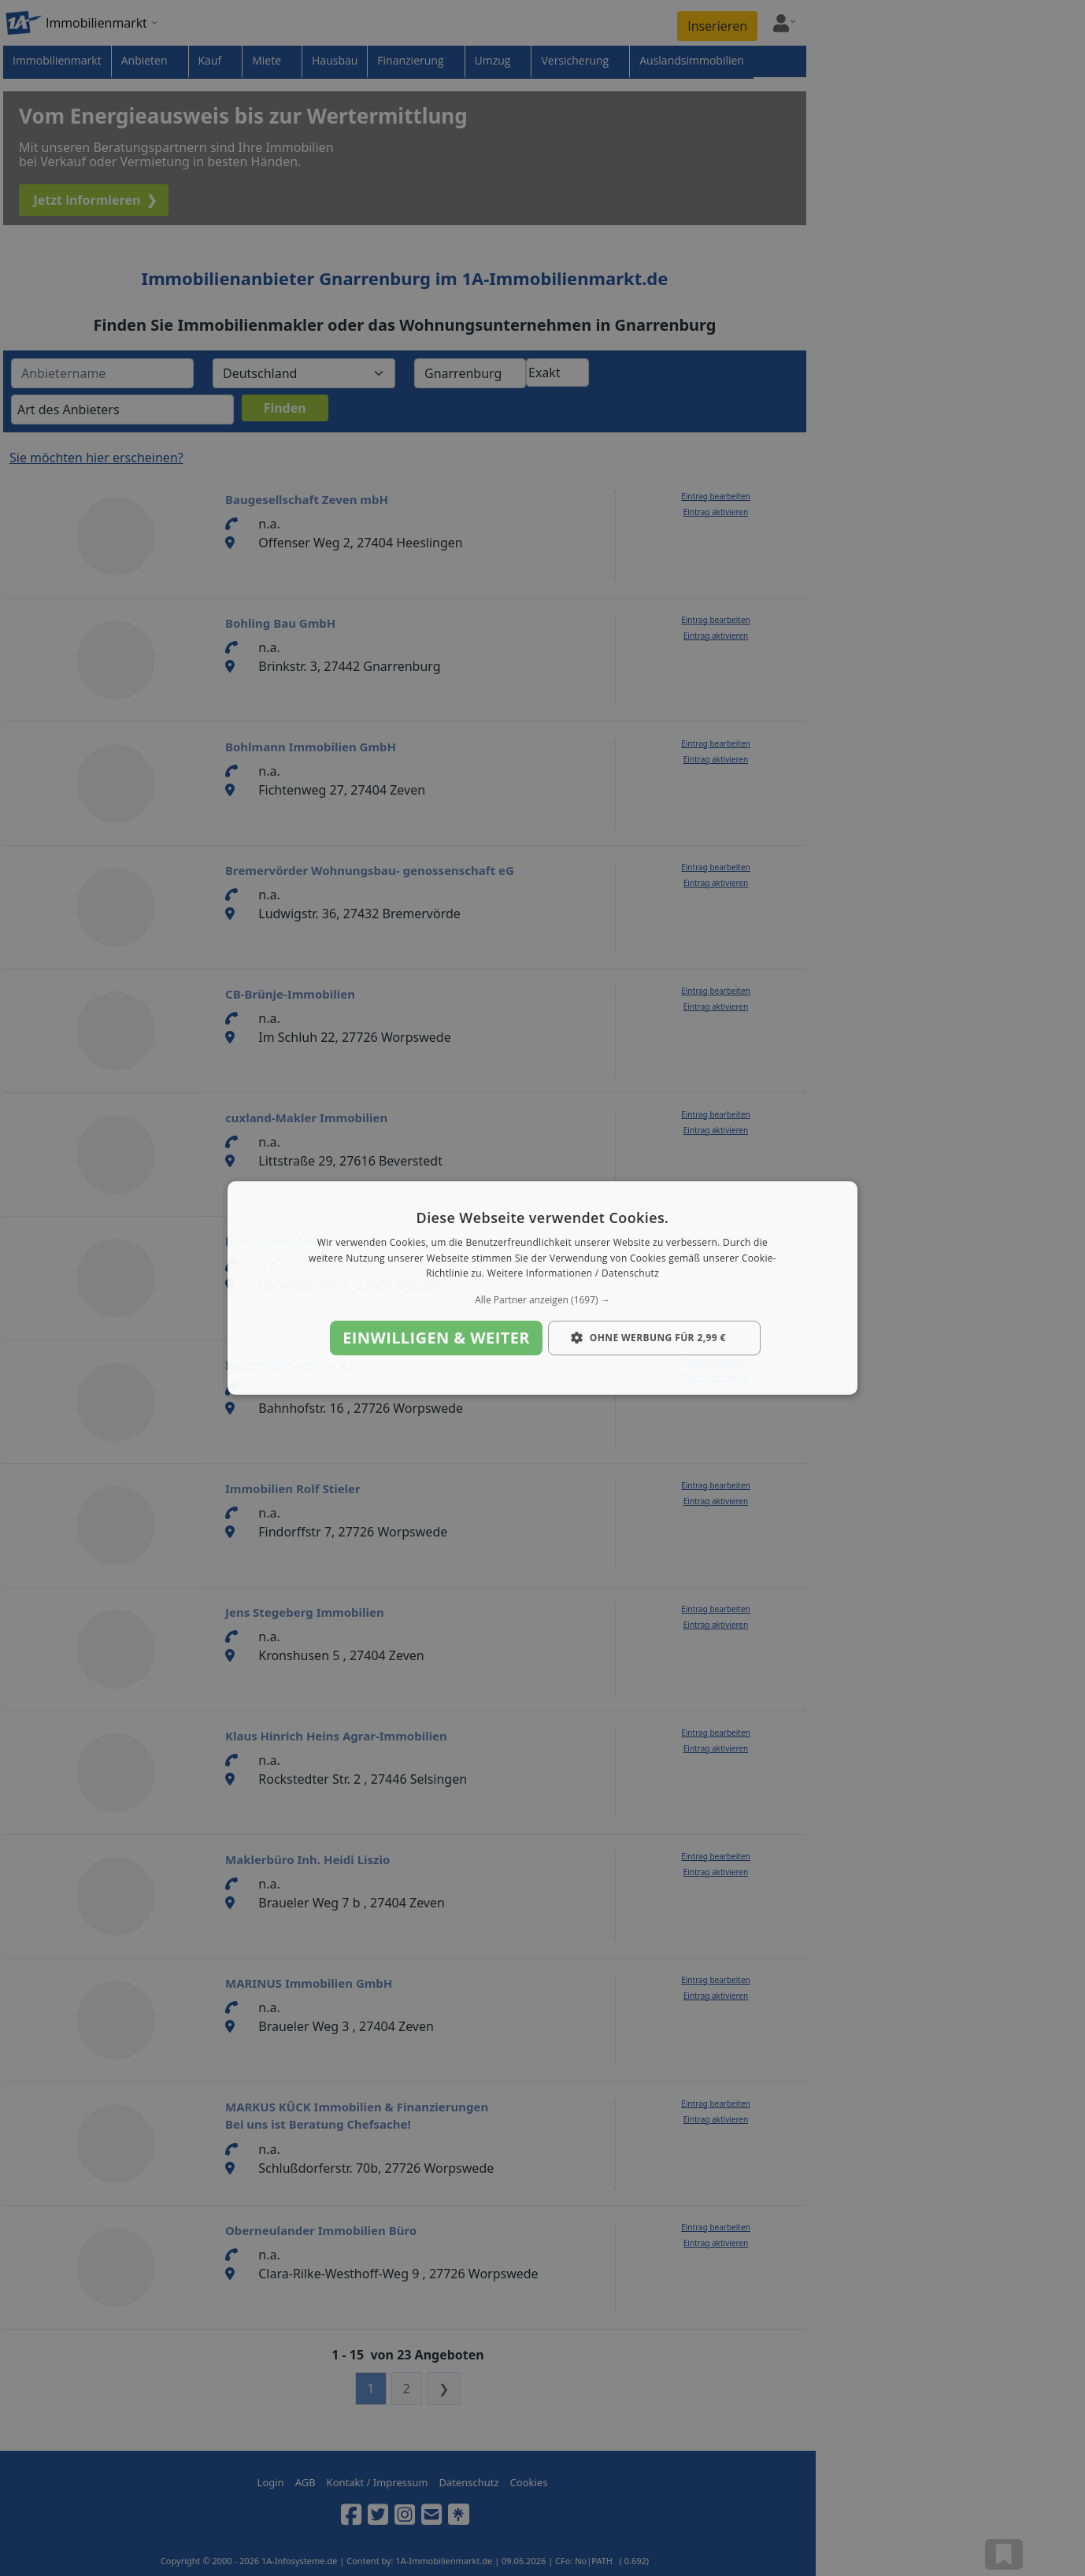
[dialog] (542, 1288)
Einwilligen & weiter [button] (436, 1337)
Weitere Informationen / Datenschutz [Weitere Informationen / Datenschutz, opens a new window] (573, 1274)
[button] (542, 1300)
